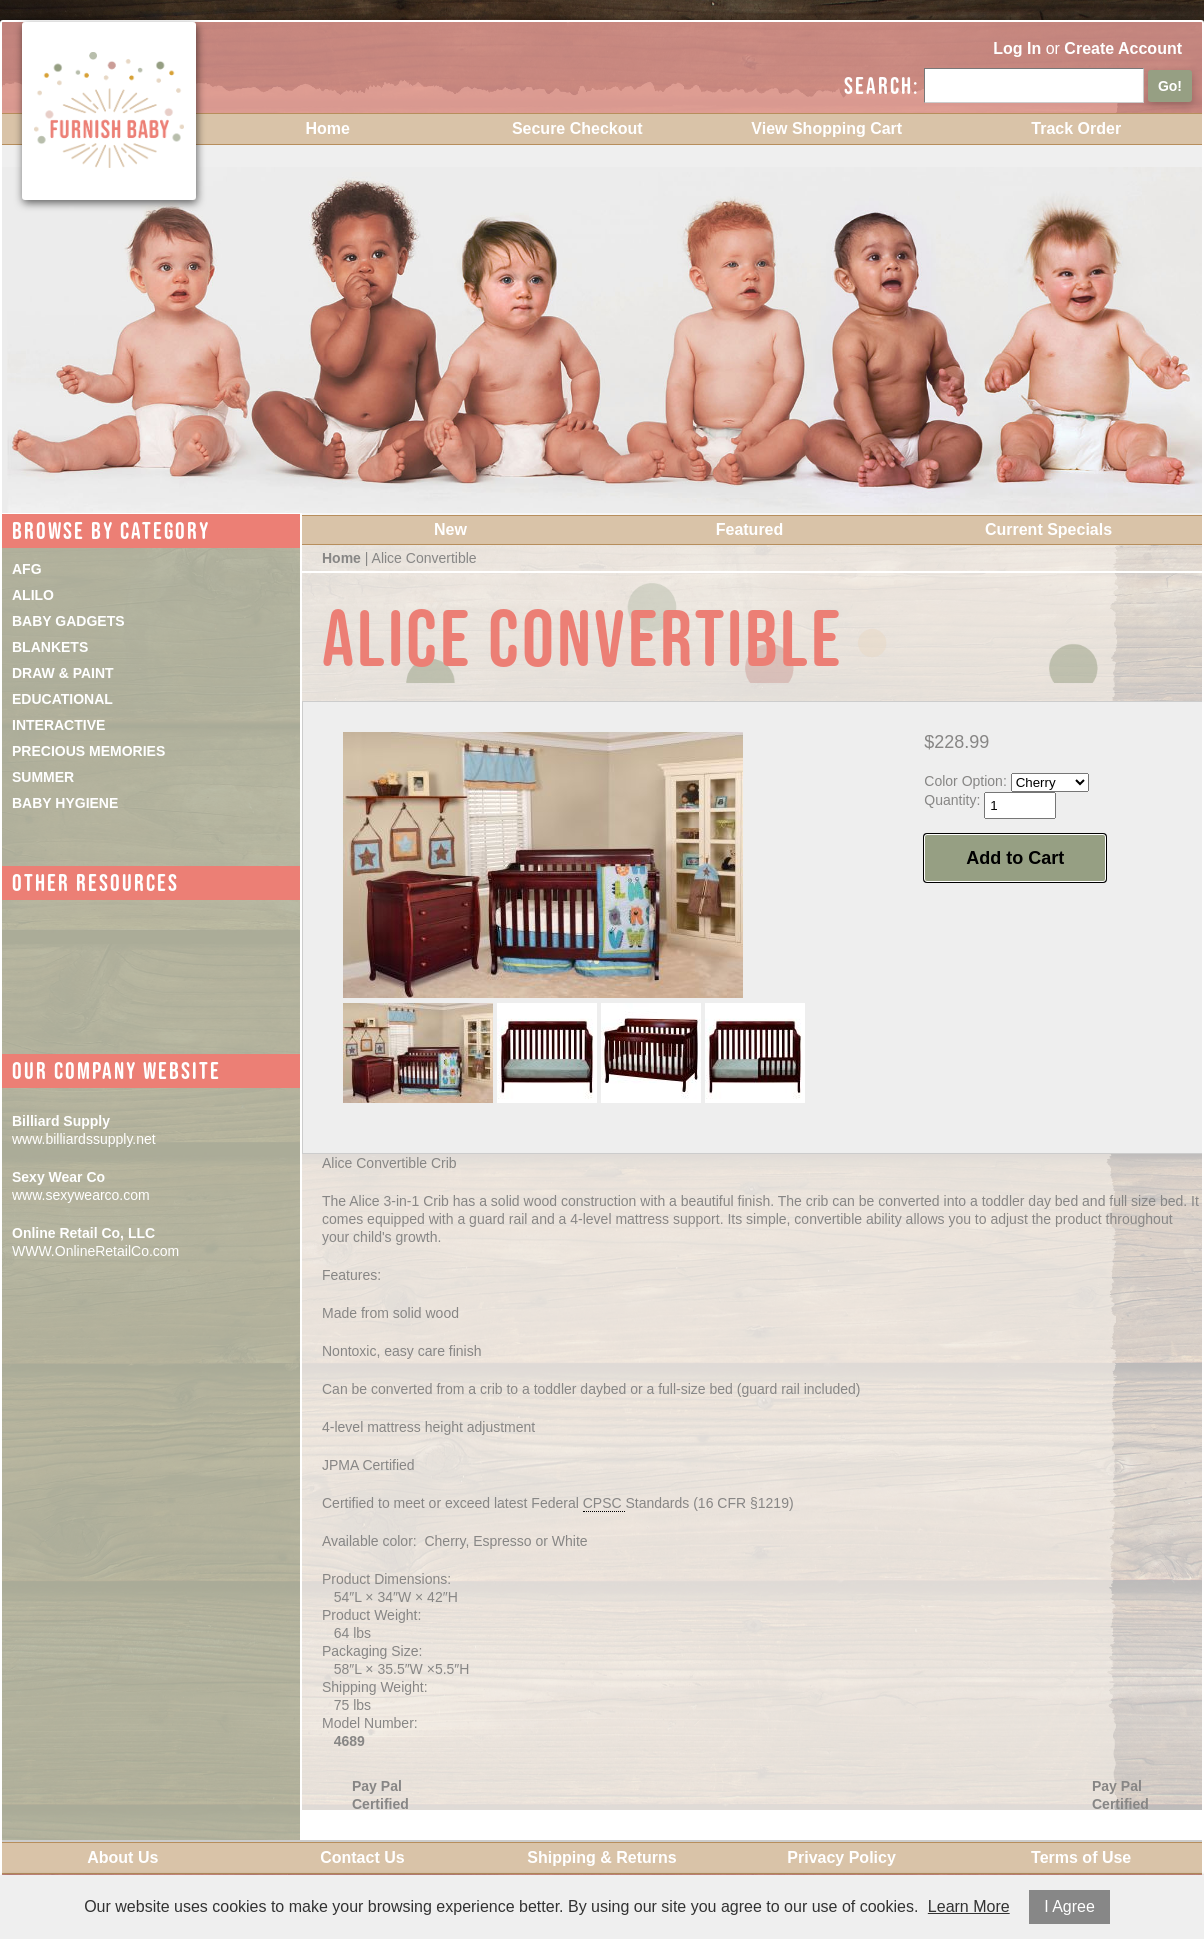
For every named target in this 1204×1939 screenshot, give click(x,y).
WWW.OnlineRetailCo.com (95, 1251)
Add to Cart (1015, 858)
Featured (750, 529)
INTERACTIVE (58, 725)
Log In (1017, 48)
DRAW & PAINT (63, 673)
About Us (122, 1857)
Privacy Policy (841, 1857)
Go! (1170, 86)
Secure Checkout (577, 128)
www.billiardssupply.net (84, 1139)
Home (328, 128)
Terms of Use (1081, 1857)
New (450, 529)
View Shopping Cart (826, 128)
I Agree (1069, 1906)
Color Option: (965, 781)
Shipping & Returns (601, 1857)
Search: (882, 85)
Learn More (969, 1906)
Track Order (1076, 128)
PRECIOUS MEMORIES (88, 751)
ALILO (33, 595)
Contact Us (362, 1857)
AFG (27, 569)
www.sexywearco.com (81, 1195)
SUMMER (43, 777)
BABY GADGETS (68, 621)
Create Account (1123, 48)
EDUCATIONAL (62, 699)
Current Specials (1048, 529)
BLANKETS (50, 647)
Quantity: (952, 800)
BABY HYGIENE (65, 803)
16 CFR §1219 (743, 1503)
